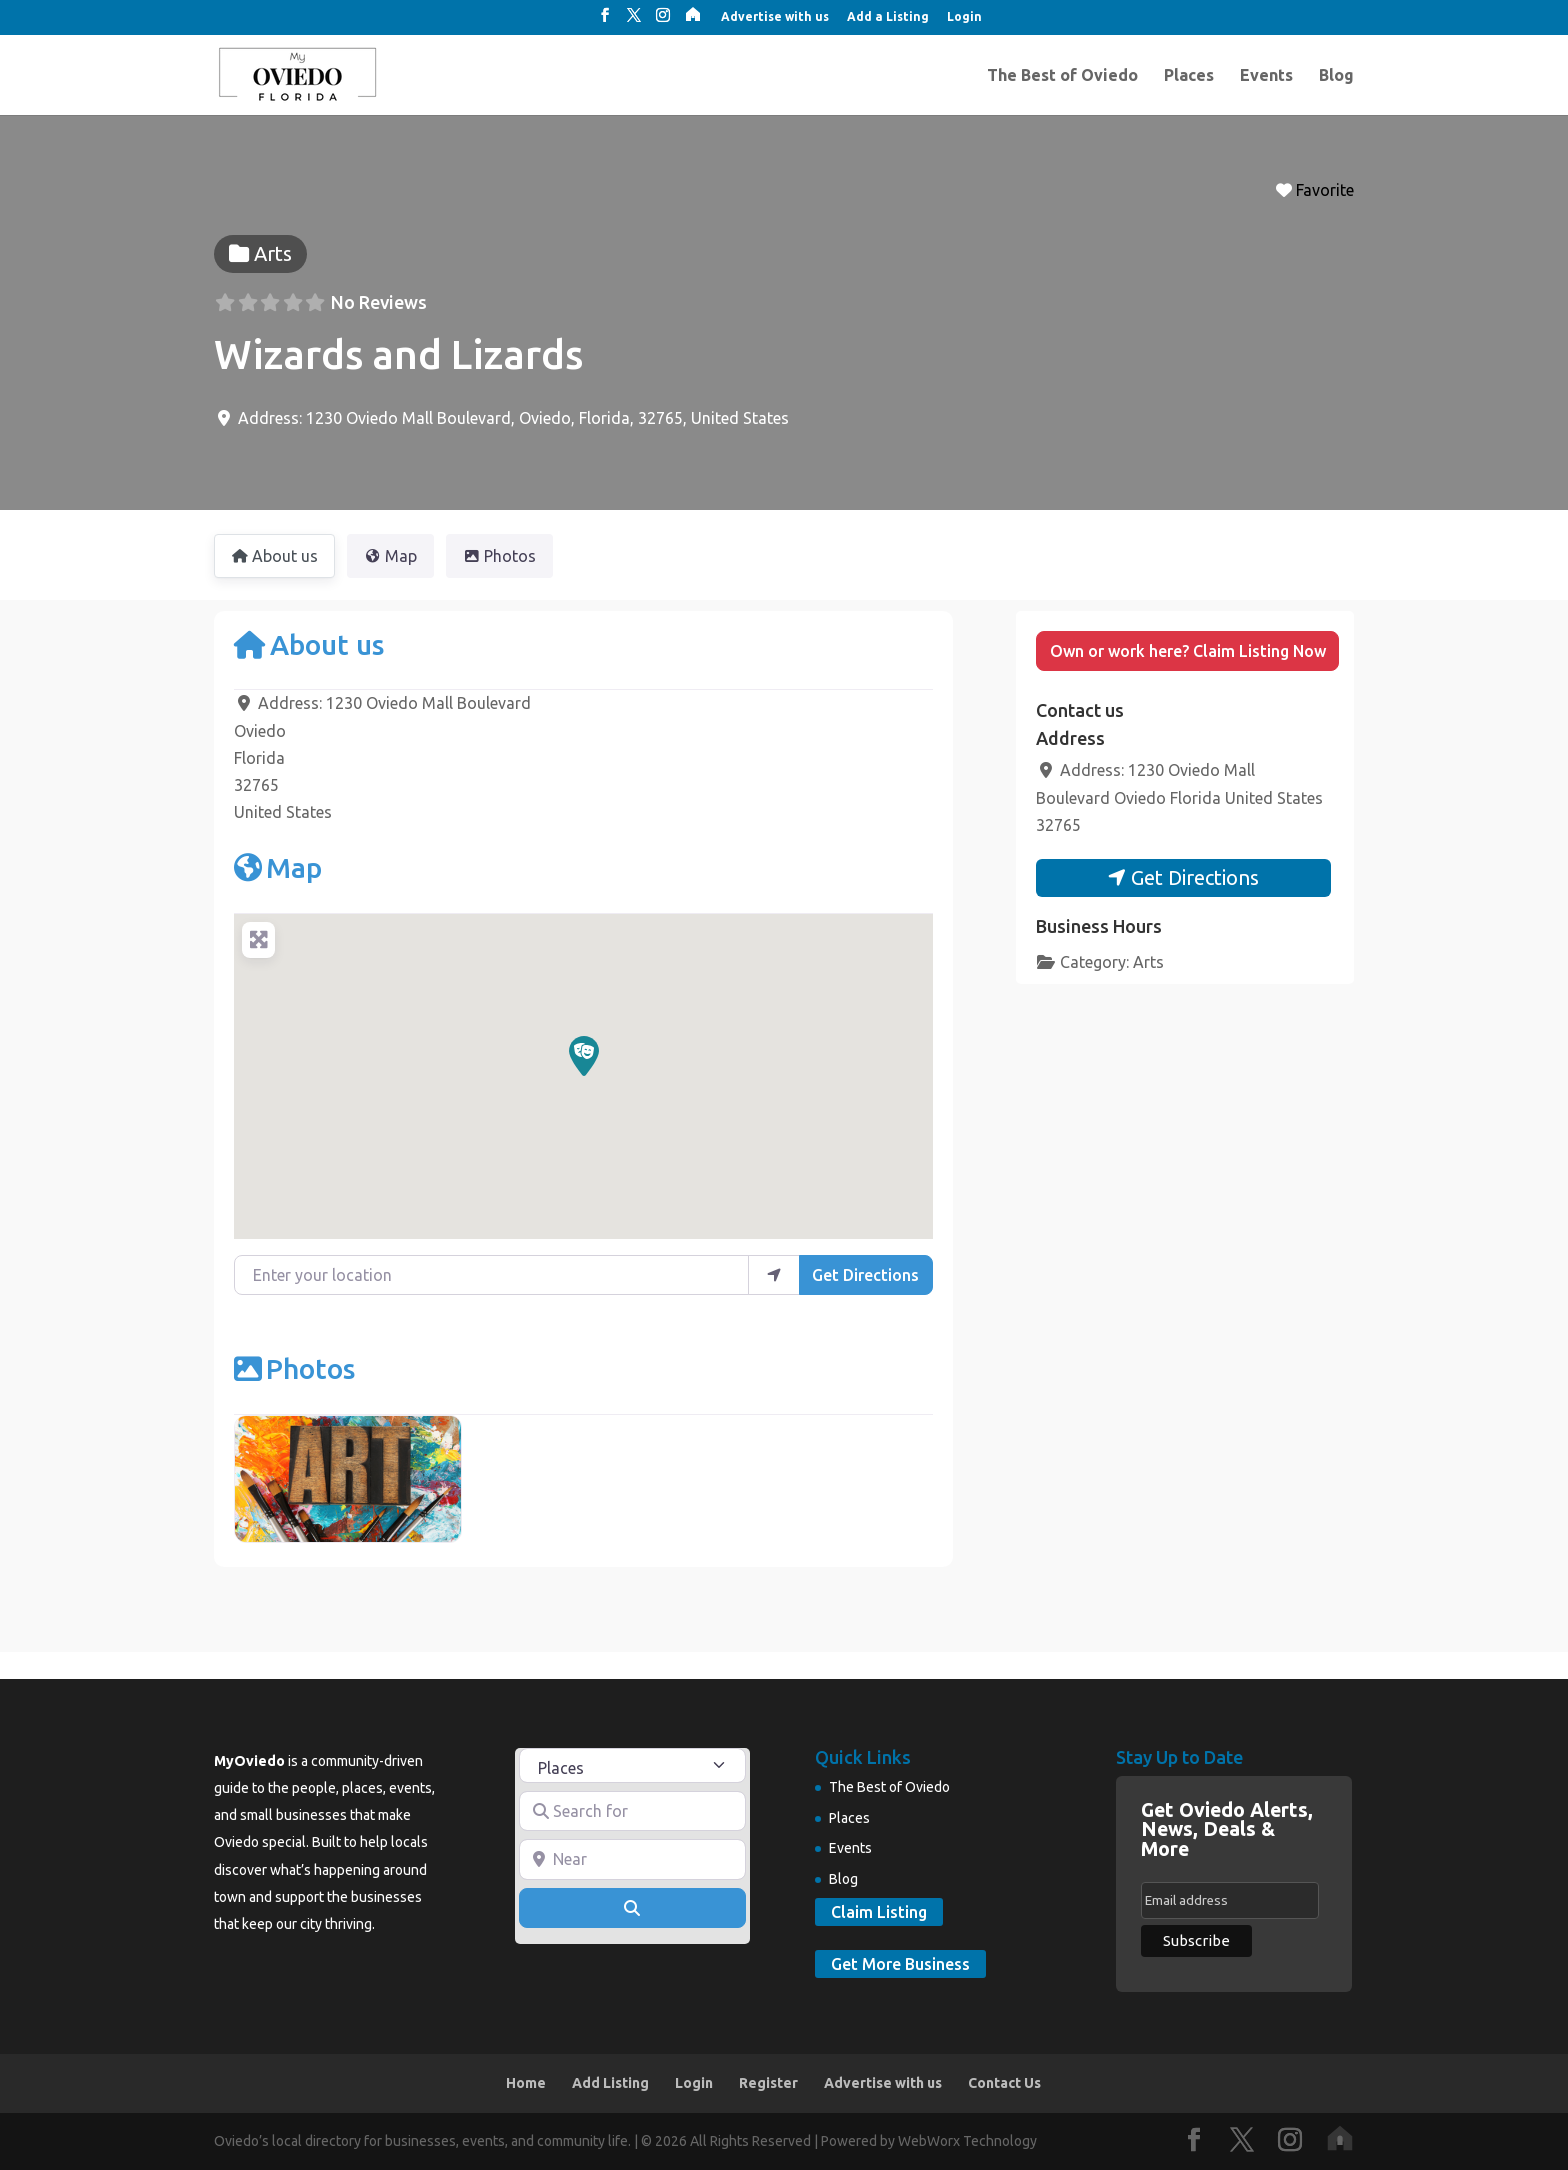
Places (1189, 76)
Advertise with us (775, 17)
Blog (1336, 76)
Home (526, 2083)
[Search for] (633, 1811)
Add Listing (610, 2083)
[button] (584, 1056)
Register (768, 2083)
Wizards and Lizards (398, 354)
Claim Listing (879, 1912)
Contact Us (1004, 2083)
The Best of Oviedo (1062, 76)
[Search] (633, 1908)
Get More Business (900, 1964)
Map (278, 867)
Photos (294, 1368)
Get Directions (865, 1275)
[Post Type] (633, 1765)
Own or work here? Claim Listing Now (1188, 651)
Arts (1148, 962)
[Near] (633, 1859)
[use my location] (774, 1275)
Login (964, 17)
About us (309, 644)
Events (1266, 76)
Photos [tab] (499, 556)
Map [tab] (390, 556)
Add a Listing (888, 17)
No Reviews (379, 302)
